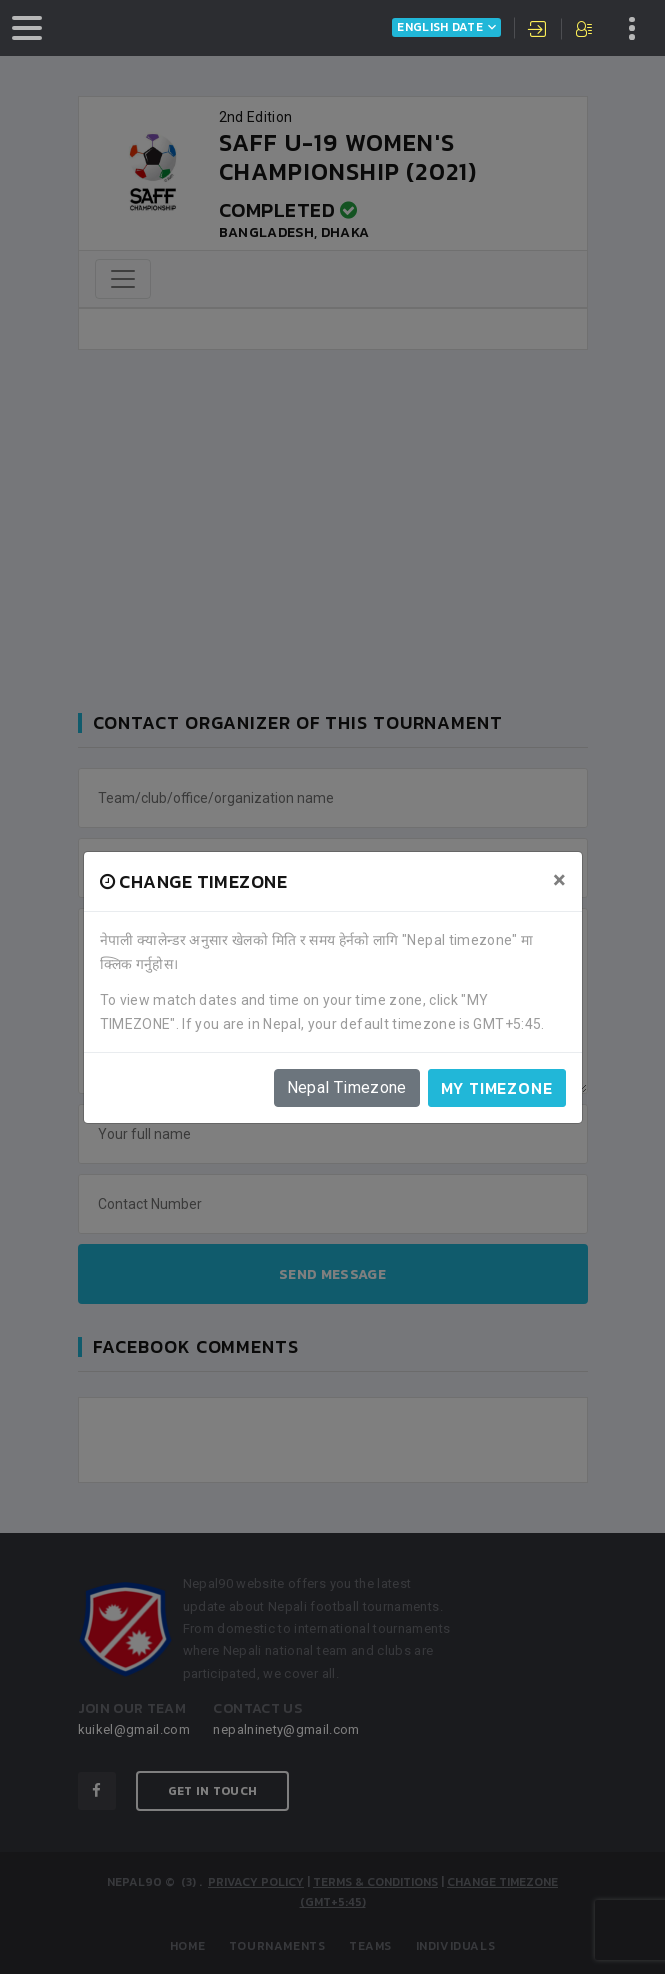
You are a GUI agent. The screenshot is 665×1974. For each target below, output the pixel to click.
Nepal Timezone (347, 1087)
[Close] (559, 880)
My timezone (497, 1088)
